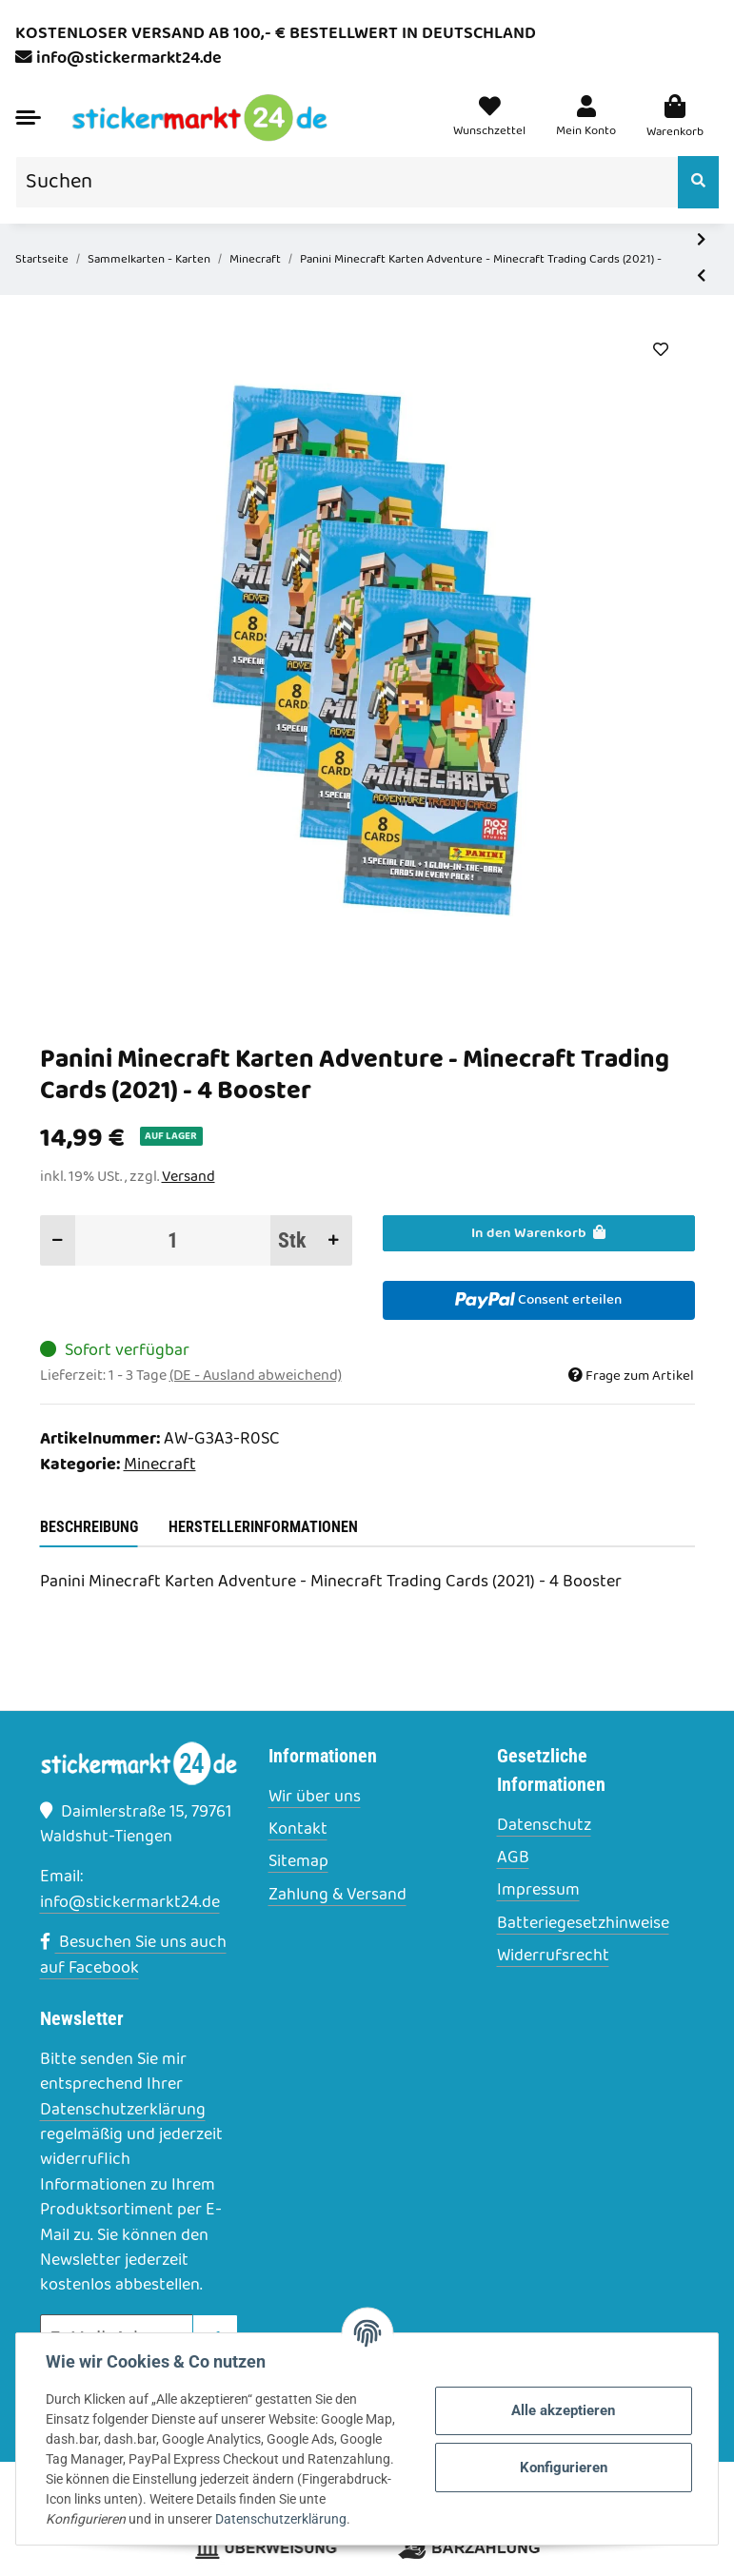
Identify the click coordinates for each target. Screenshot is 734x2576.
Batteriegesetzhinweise (583, 1924)
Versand (188, 1177)
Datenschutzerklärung (123, 2110)
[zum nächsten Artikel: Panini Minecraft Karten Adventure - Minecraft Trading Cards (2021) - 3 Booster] (701, 241)
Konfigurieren (562, 2467)
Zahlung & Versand (337, 1895)
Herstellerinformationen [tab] (263, 1527)
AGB (513, 1858)
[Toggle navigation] (28, 117)
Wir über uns (314, 1797)
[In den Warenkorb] (539, 1232)
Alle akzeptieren (563, 2410)
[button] (586, 118)
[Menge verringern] (58, 1240)
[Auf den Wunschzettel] (661, 350)
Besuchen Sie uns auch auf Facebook (133, 1955)
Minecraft (160, 1465)
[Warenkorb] (675, 118)
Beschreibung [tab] (89, 1527)
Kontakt (297, 1830)
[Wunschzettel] (489, 118)
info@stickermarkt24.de (129, 58)
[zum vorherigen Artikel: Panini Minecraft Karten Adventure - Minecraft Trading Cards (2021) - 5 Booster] (701, 276)
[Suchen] (347, 182)
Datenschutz (544, 1826)
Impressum (538, 1890)
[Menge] (172, 1240)
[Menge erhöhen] (333, 1240)
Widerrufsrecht (553, 1956)
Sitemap (298, 1862)
